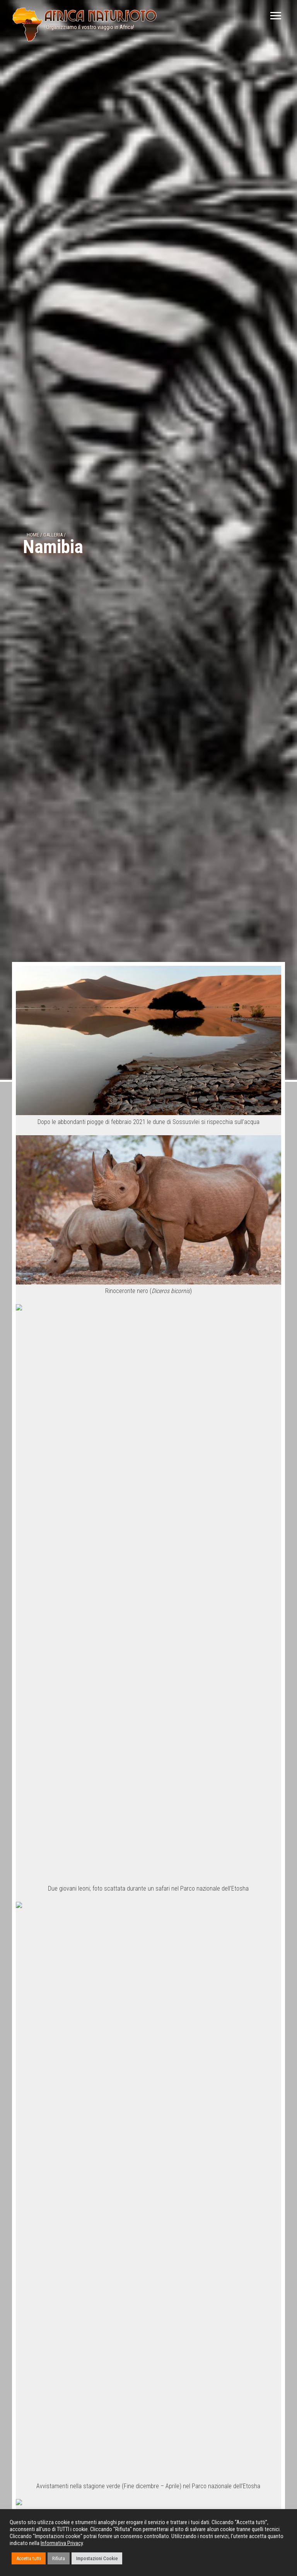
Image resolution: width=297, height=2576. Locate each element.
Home (33, 535)
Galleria (53, 535)
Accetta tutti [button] (28, 2558)
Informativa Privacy (62, 2543)
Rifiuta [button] (58, 2558)
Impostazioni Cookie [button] (97, 2558)
